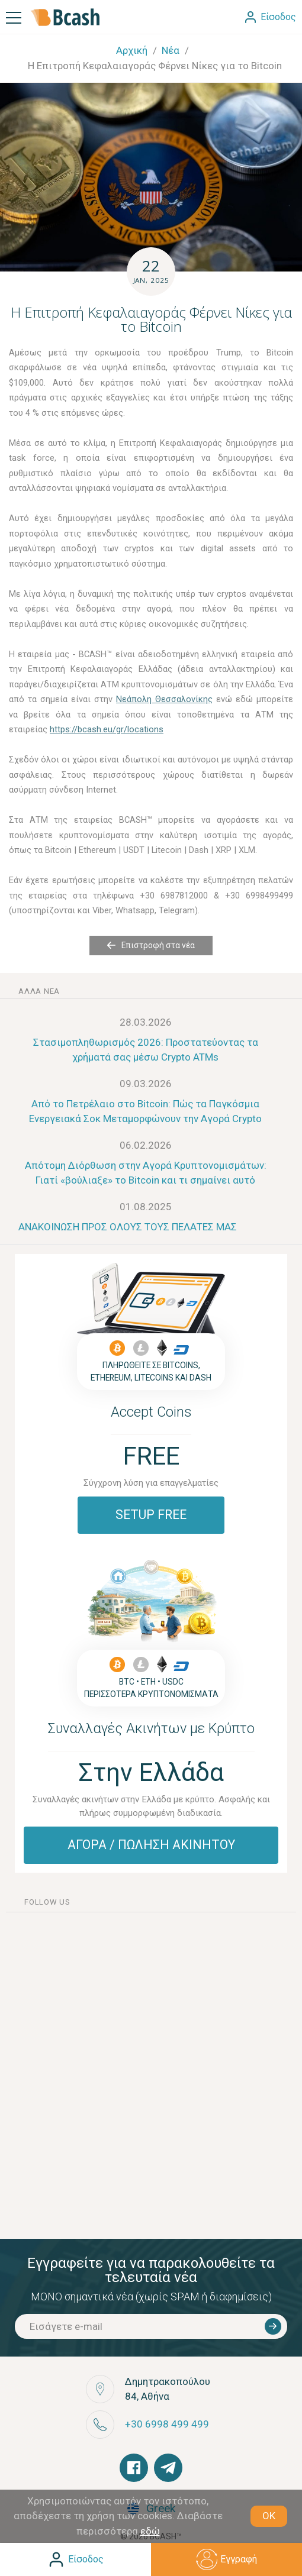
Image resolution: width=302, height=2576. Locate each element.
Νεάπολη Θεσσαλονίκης (164, 699)
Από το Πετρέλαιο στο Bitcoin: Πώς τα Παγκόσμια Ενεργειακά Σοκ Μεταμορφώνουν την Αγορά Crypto (145, 1111)
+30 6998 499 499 (167, 2424)
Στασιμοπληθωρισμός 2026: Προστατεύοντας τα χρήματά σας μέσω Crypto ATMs (145, 1050)
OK (268, 2516)
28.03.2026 (146, 1022)
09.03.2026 (146, 1084)
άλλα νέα (39, 991)
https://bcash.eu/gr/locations (106, 729)
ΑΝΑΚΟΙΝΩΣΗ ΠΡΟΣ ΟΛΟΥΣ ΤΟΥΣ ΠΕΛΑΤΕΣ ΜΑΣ (127, 1227)
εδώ (150, 2531)
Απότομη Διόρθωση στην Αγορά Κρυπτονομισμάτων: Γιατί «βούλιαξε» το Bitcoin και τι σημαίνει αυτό (145, 1173)
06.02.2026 (146, 1145)
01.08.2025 (146, 1207)
